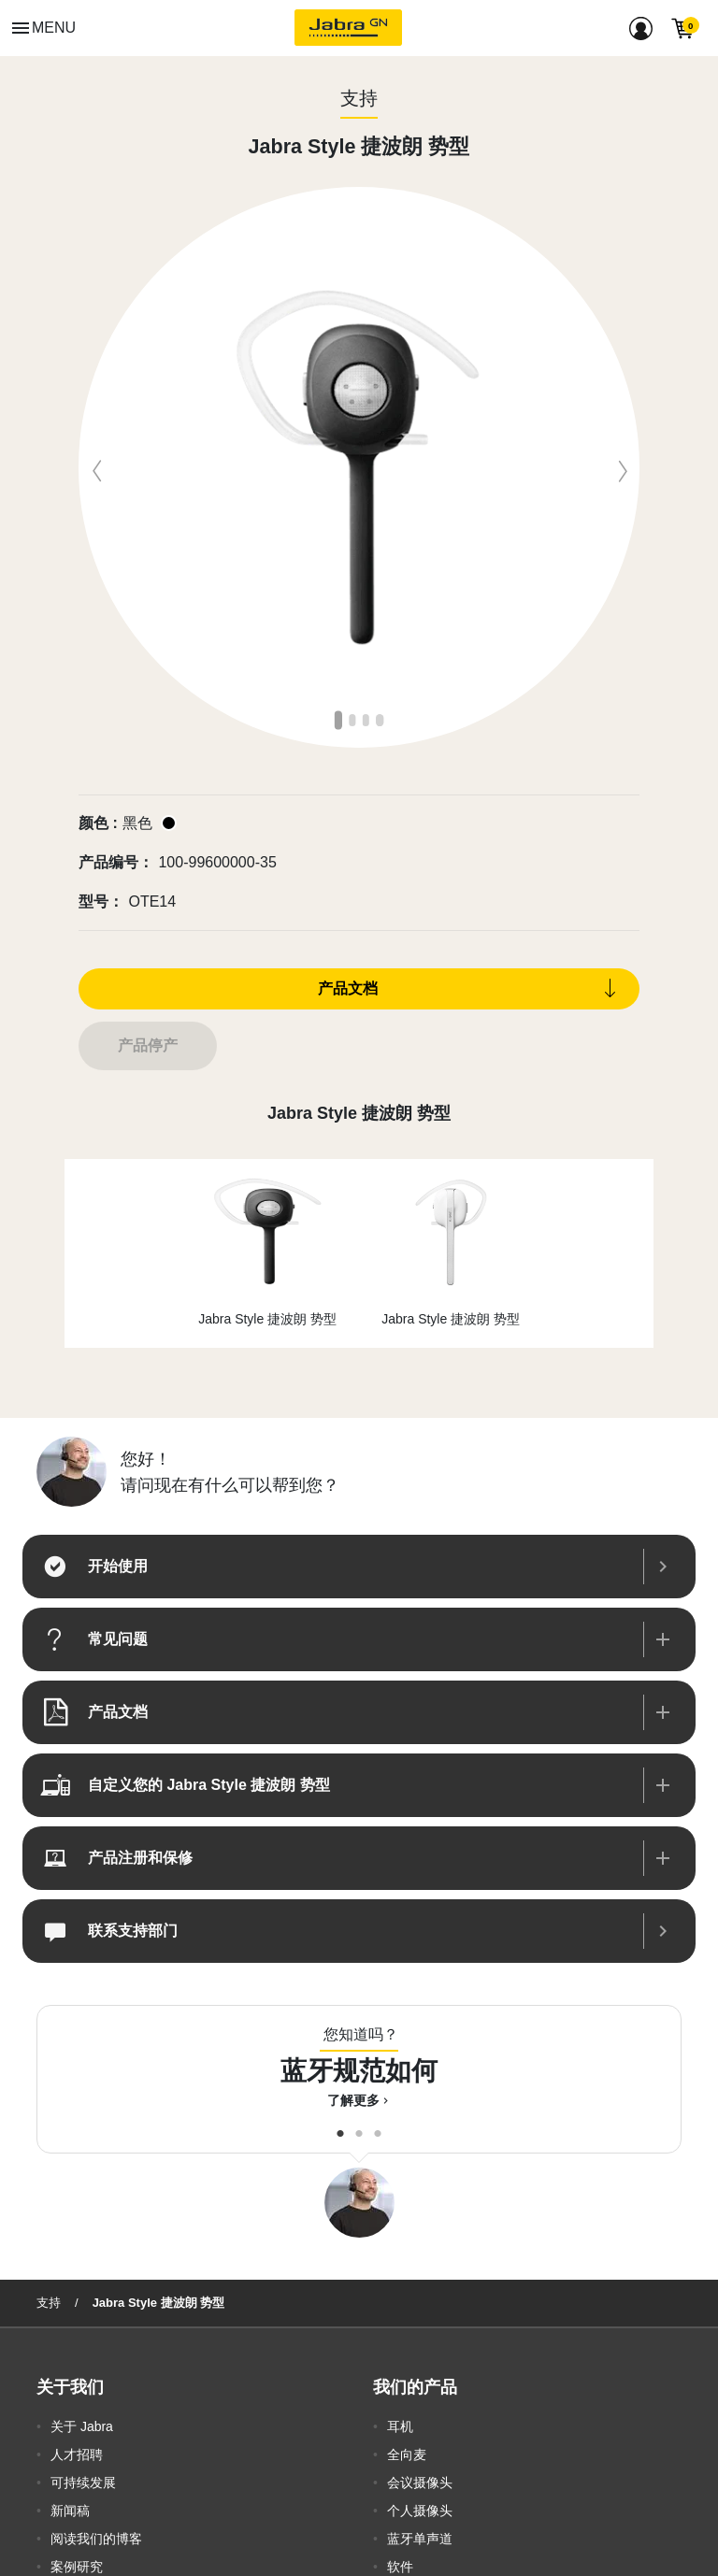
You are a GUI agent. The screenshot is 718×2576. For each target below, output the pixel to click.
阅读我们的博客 (96, 2538)
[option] (359, 467)
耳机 (400, 2426)
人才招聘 (76, 2454)
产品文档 (348, 988)
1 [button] (340, 719)
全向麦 (406, 2454)
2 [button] (354, 719)
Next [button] (624, 467)
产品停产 (148, 1045)
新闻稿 (70, 2510)
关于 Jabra (81, 2426)
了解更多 (359, 2100)
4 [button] (381, 719)
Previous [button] (93, 467)
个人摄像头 (419, 2510)
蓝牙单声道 (419, 2538)
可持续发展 (83, 2482)
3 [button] (368, 719)
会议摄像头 (419, 2482)
